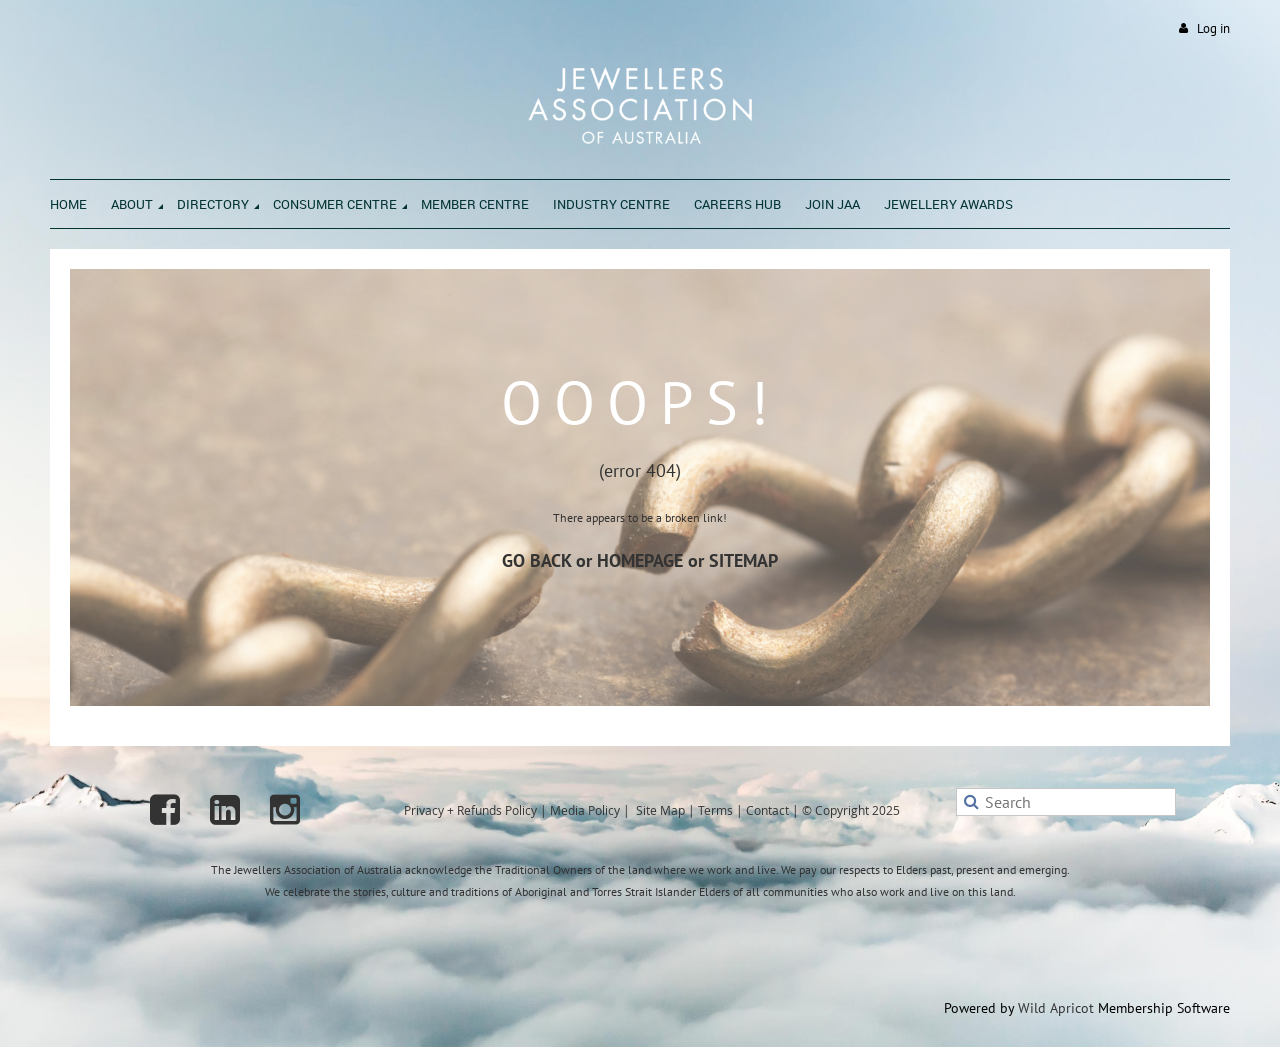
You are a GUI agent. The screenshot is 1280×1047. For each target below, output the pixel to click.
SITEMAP (743, 560)
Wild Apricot (1056, 1008)
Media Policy (585, 810)
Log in (1213, 28)
